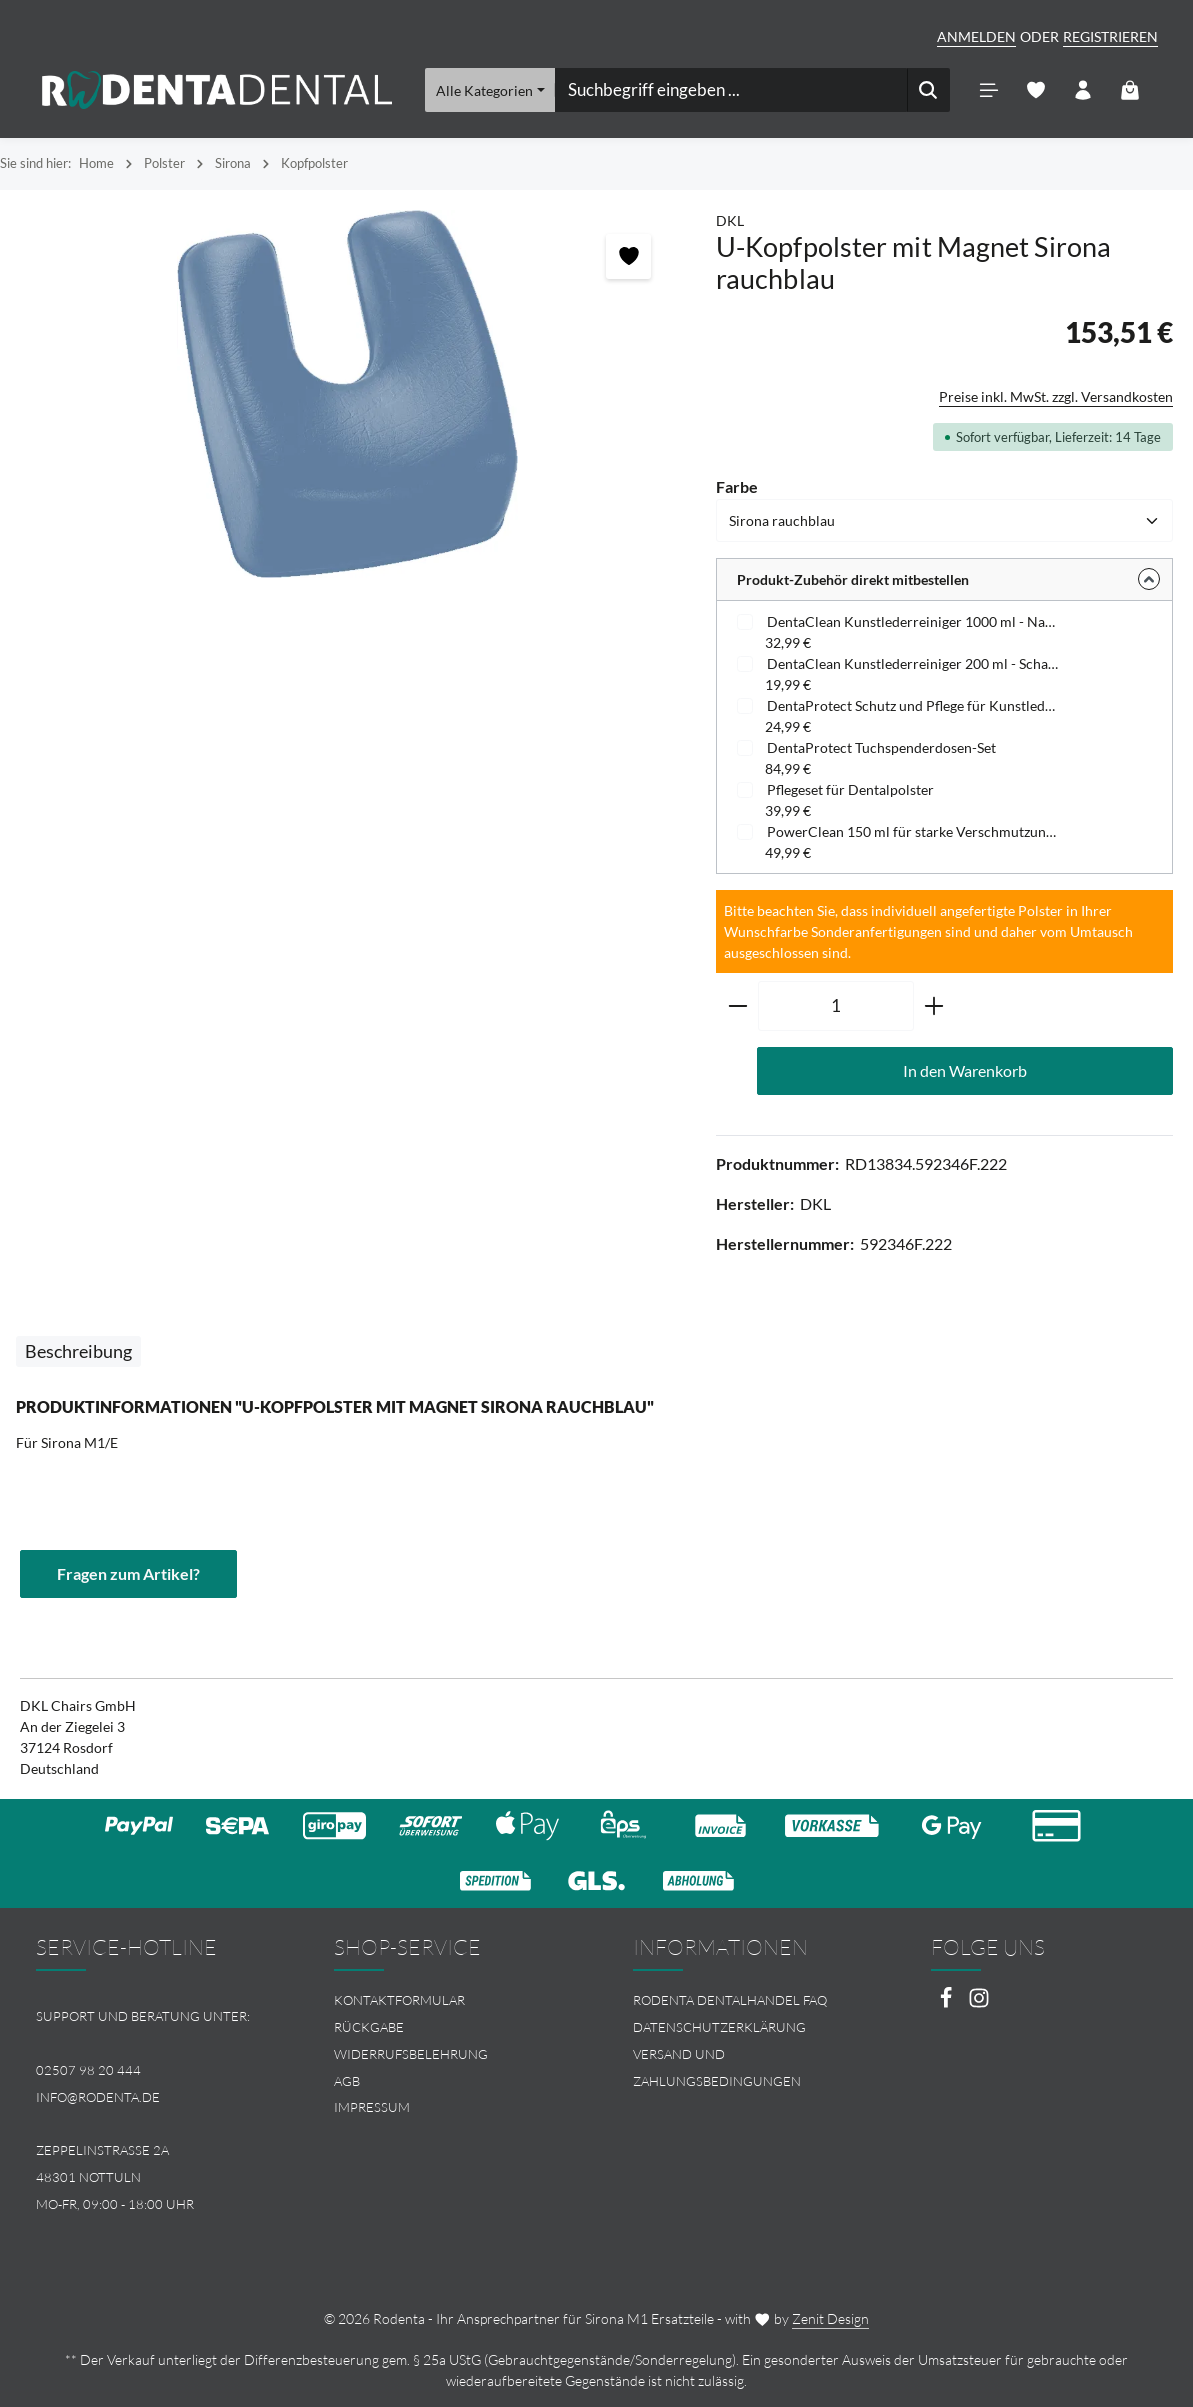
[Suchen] (927, 90)
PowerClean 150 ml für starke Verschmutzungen (913, 831)
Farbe (737, 485)
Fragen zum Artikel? (128, 1573)
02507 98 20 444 (88, 2070)
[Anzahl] (836, 1006)
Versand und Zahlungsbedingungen (717, 2067)
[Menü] (988, 90)
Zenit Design (830, 2318)
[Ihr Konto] (1082, 90)
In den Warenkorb (965, 1070)
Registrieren (1110, 36)
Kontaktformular (399, 2000)
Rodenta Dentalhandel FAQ (730, 2000)
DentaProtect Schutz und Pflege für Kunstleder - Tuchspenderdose (913, 705)
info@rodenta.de (98, 2097)
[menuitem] (447, 2000)
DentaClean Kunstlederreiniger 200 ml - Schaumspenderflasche (913, 663)
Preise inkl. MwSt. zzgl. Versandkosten (1056, 396)
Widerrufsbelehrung (411, 2054)
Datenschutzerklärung (719, 2027)
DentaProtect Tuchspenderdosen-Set (881, 747)
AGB (347, 2081)
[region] (348, 394)
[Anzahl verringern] (737, 1006)
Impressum (372, 2107)
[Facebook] (947, 2003)
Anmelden (976, 36)
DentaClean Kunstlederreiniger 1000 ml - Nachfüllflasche (913, 621)
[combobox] (730, 90)
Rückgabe (369, 2027)
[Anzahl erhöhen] (934, 1006)
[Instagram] (979, 2003)
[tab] (78, 1351)
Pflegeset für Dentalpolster (850, 789)
